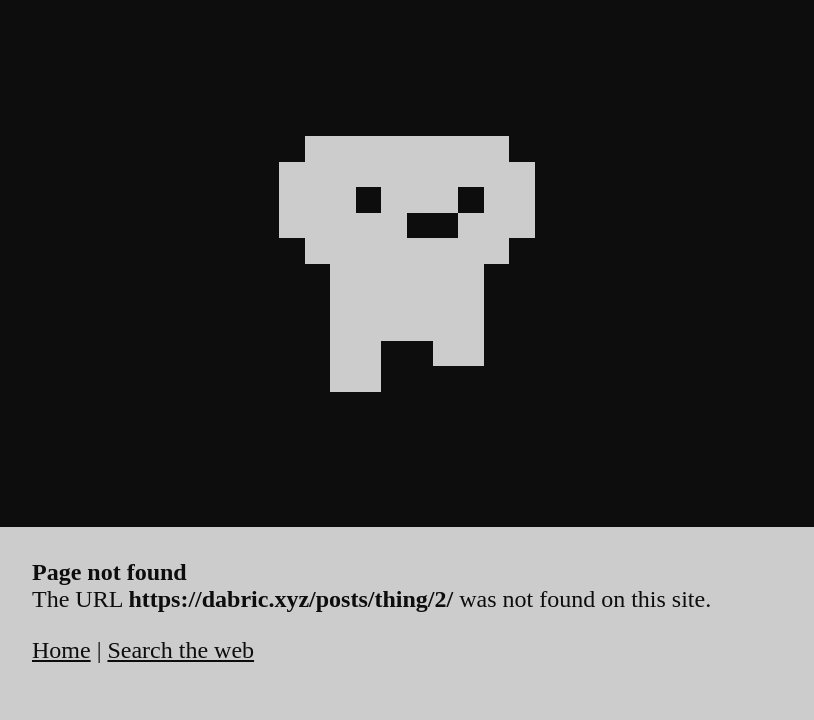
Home (61, 650)
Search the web (180, 650)
